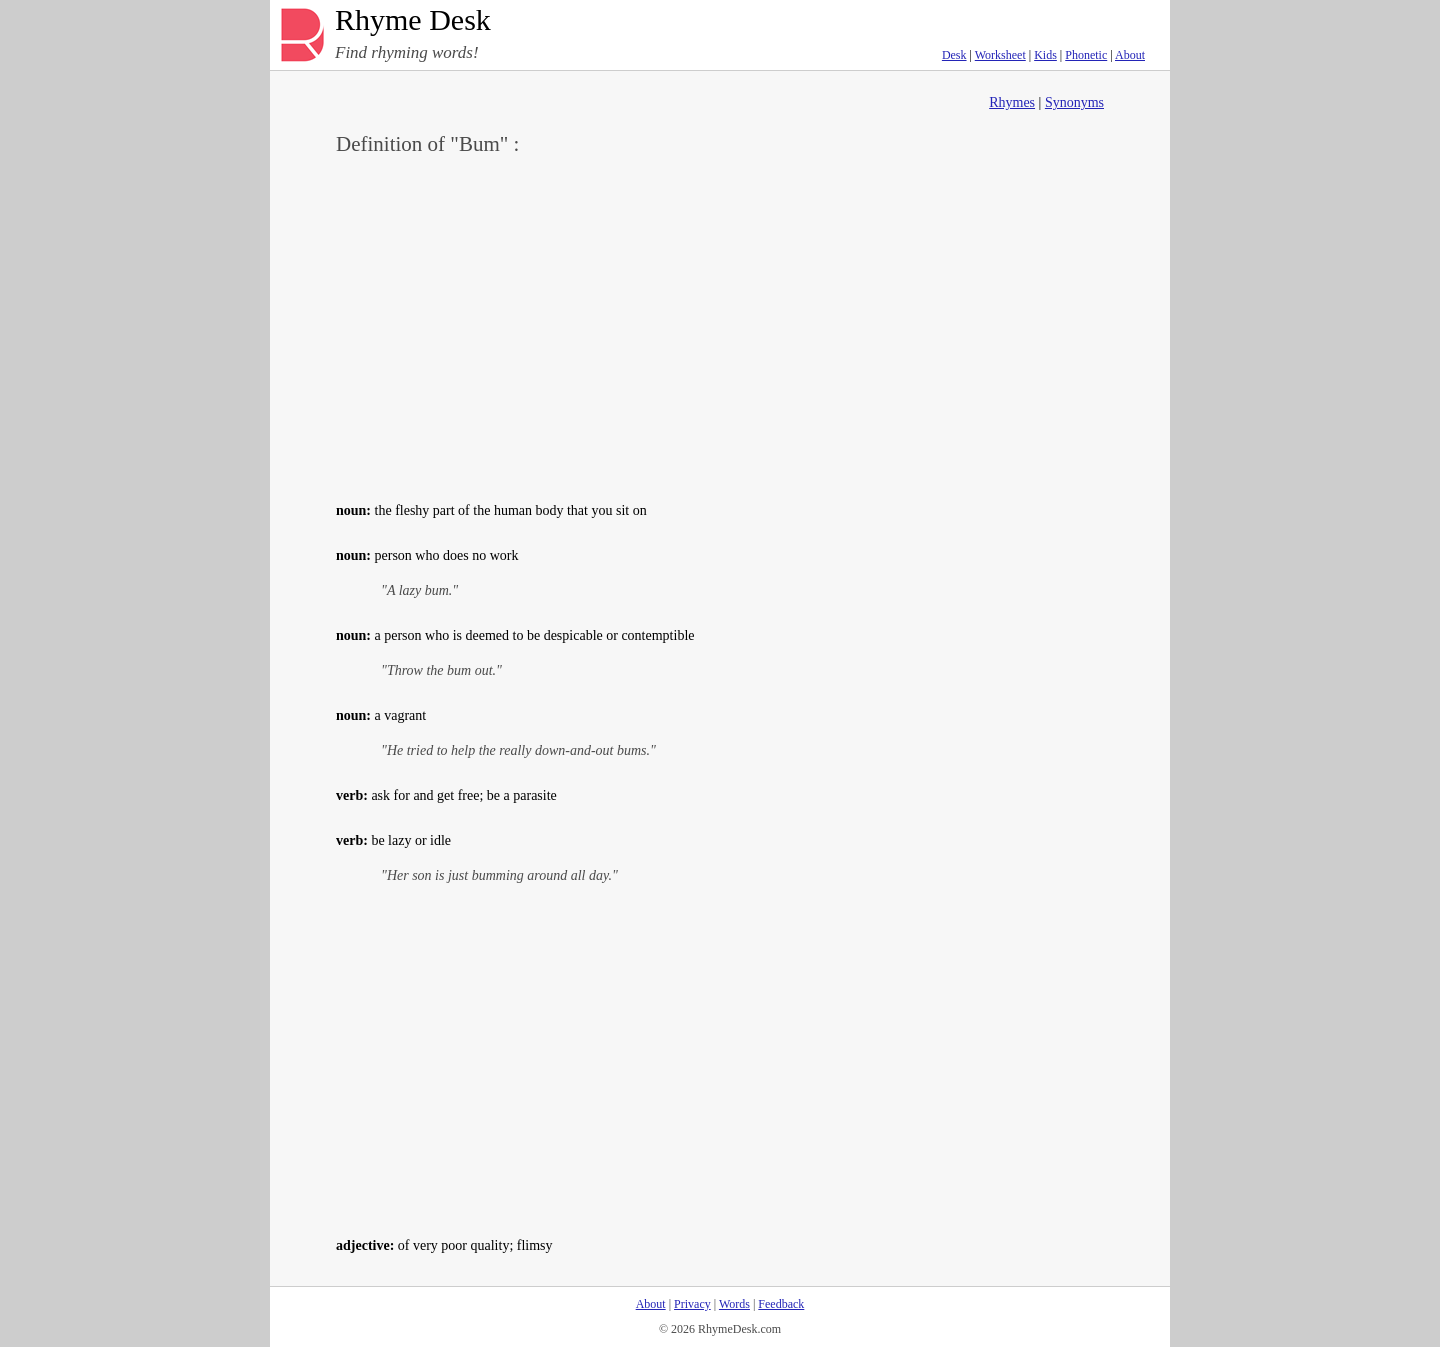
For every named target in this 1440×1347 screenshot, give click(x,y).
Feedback (781, 1304)
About (1130, 55)
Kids (1045, 55)
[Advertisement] (720, 326)
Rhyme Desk (413, 20)
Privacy (692, 1304)
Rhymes (1012, 102)
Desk (954, 55)
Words (734, 1304)
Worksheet (1000, 55)
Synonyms (1074, 102)
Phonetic (1086, 55)
